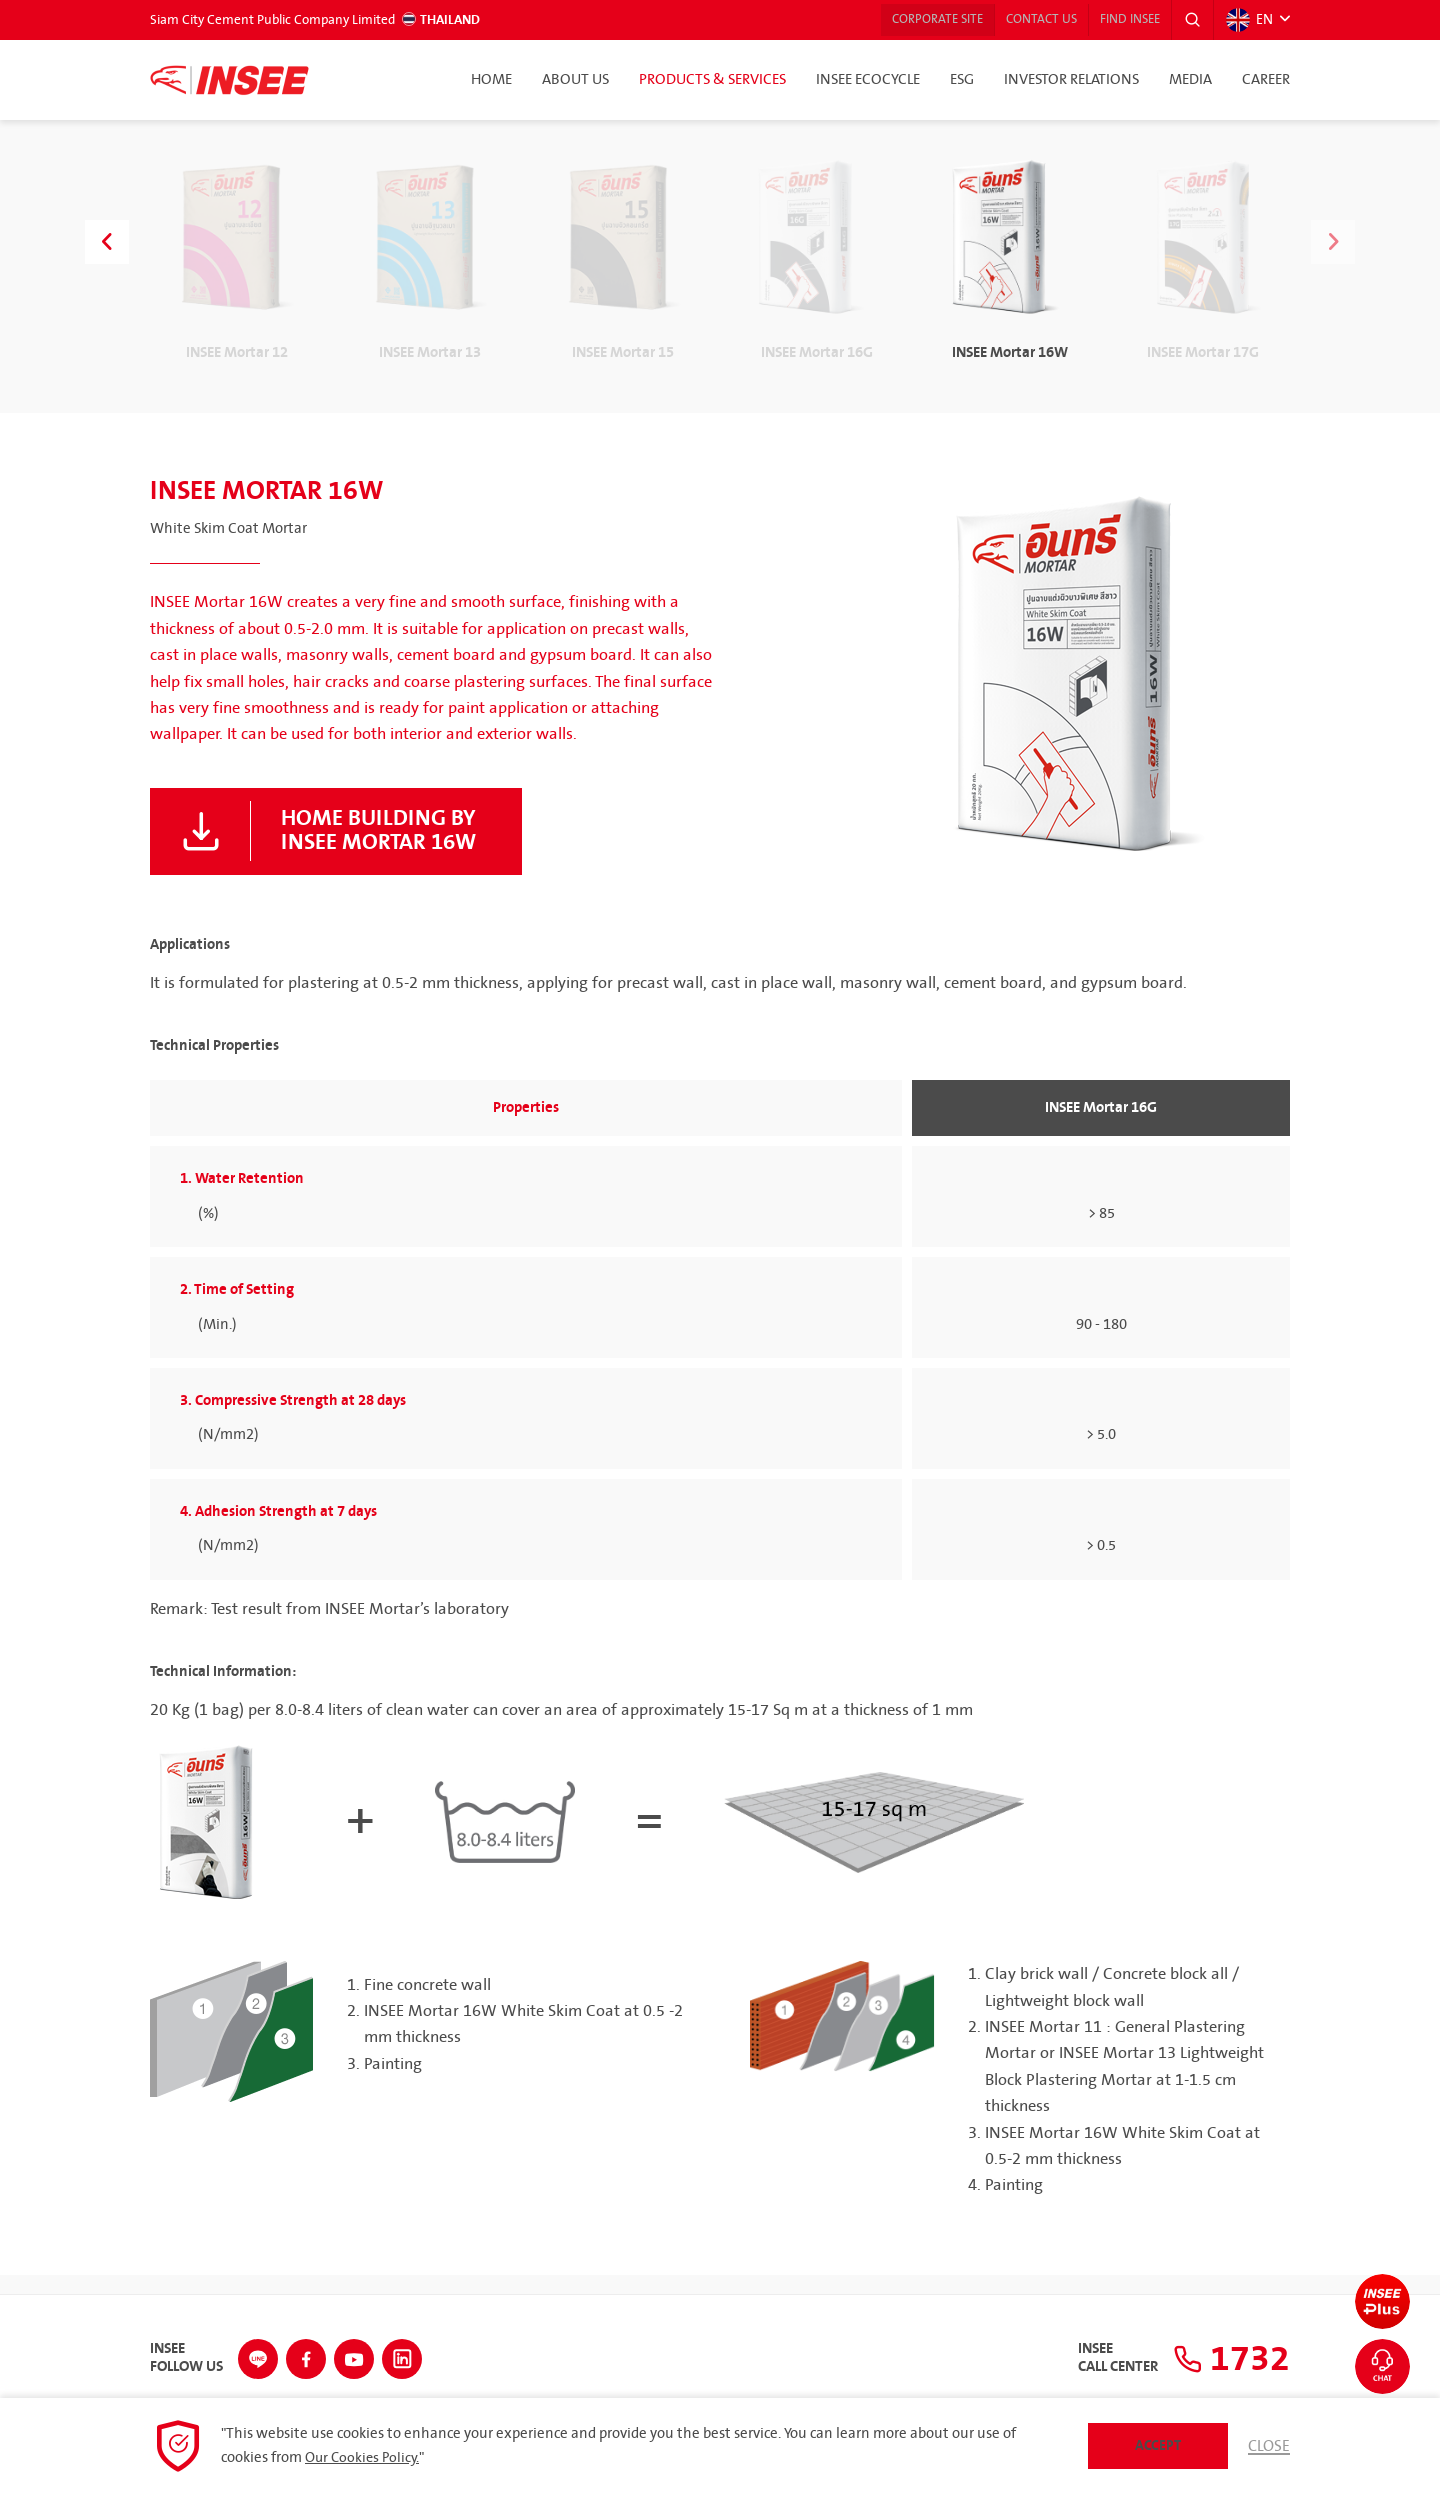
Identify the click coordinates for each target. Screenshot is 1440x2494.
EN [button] (1248, 20)
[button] (1189, 20)
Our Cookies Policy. (364, 2458)
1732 (1225, 2356)
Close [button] (1268, 2446)
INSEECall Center (1106, 2356)
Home (491, 80)
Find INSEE (1118, 20)
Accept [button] (1156, 2445)
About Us (575, 80)
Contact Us (1018, 20)
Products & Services (712, 80)
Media (1190, 80)
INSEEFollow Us (186, 2356)
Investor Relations (1071, 80)
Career (1266, 80)
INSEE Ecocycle (868, 80)
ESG (962, 80)
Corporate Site (902, 20)
